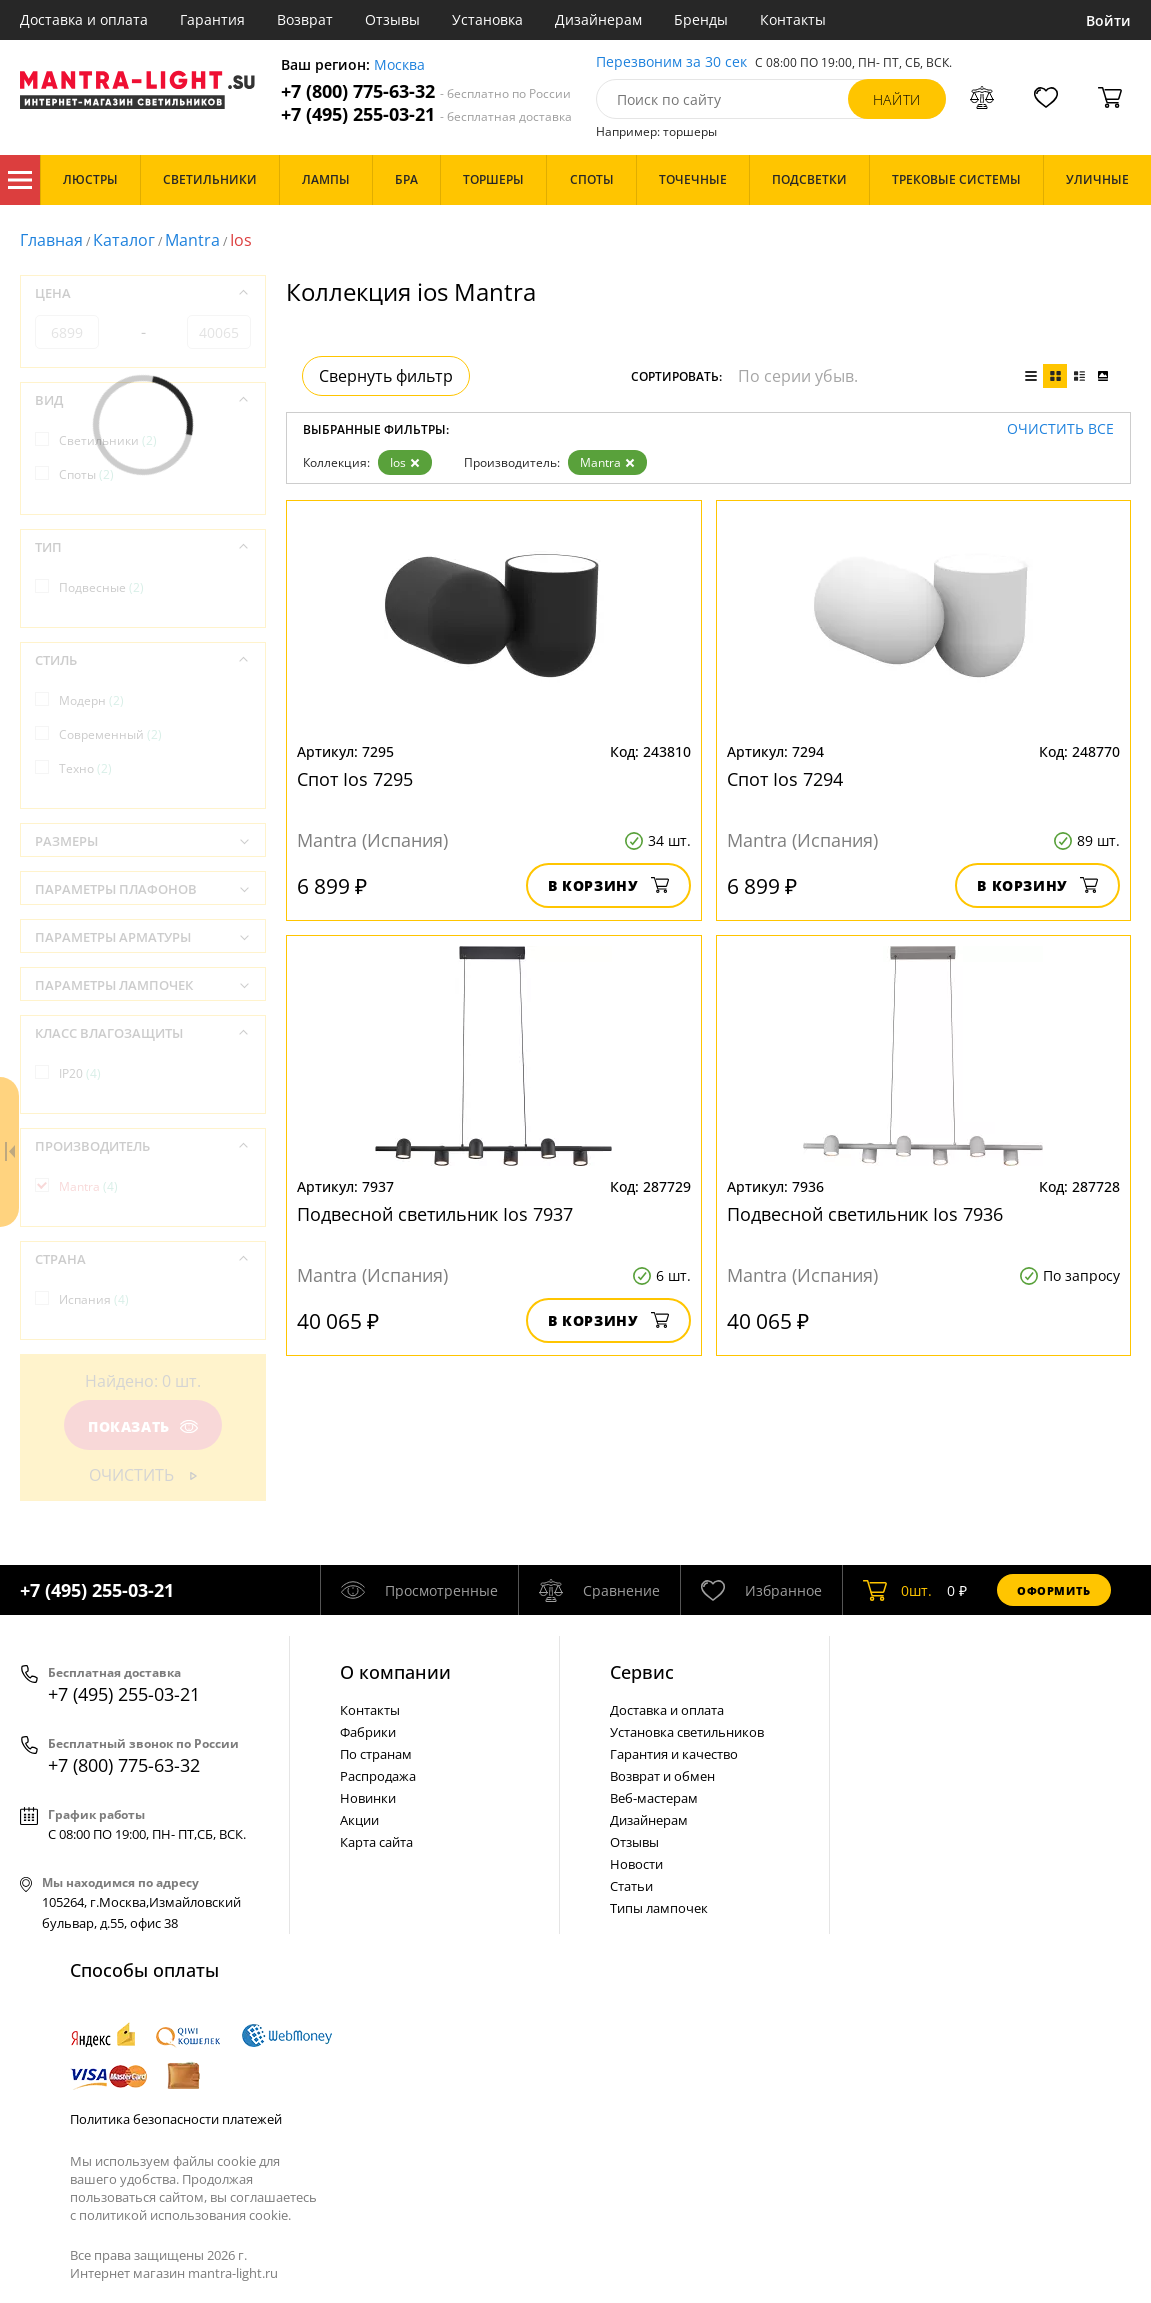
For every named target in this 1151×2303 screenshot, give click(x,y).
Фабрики (368, 1732)
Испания (94, 1299)
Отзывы (392, 19)
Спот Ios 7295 (355, 779)
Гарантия (212, 19)
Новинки (368, 1798)
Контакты (793, 19)
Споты (86, 474)
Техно (85, 768)
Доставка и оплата (84, 19)
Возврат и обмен (662, 1776)
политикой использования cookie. (185, 2215)
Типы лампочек (659, 1908)
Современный (110, 734)
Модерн (91, 700)
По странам (376, 1754)
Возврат (305, 19)
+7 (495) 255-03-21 (426, 114)
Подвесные (101, 587)
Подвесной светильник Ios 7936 (865, 1214)
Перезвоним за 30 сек (671, 62)
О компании (395, 1672)
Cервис (642, 1672)
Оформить (1054, 1590)
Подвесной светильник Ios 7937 (435, 1214)
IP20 (80, 1073)
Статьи (631, 1886)
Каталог (20, 180)
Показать (143, 1426)
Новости (636, 1864)
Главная (51, 240)
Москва (399, 65)
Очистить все (1060, 429)
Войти (1108, 20)
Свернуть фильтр (386, 376)
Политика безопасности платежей (176, 2119)
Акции (359, 1820)
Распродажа (378, 1776)
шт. (897, 1590)
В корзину (608, 885)
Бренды (701, 19)
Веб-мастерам (654, 1798)
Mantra (192, 240)
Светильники (108, 440)
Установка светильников (687, 1732)
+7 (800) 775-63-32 (426, 91)
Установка (487, 19)
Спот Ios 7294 (785, 779)
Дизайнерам (598, 19)
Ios (405, 462)
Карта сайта (376, 1842)
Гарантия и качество (674, 1754)
